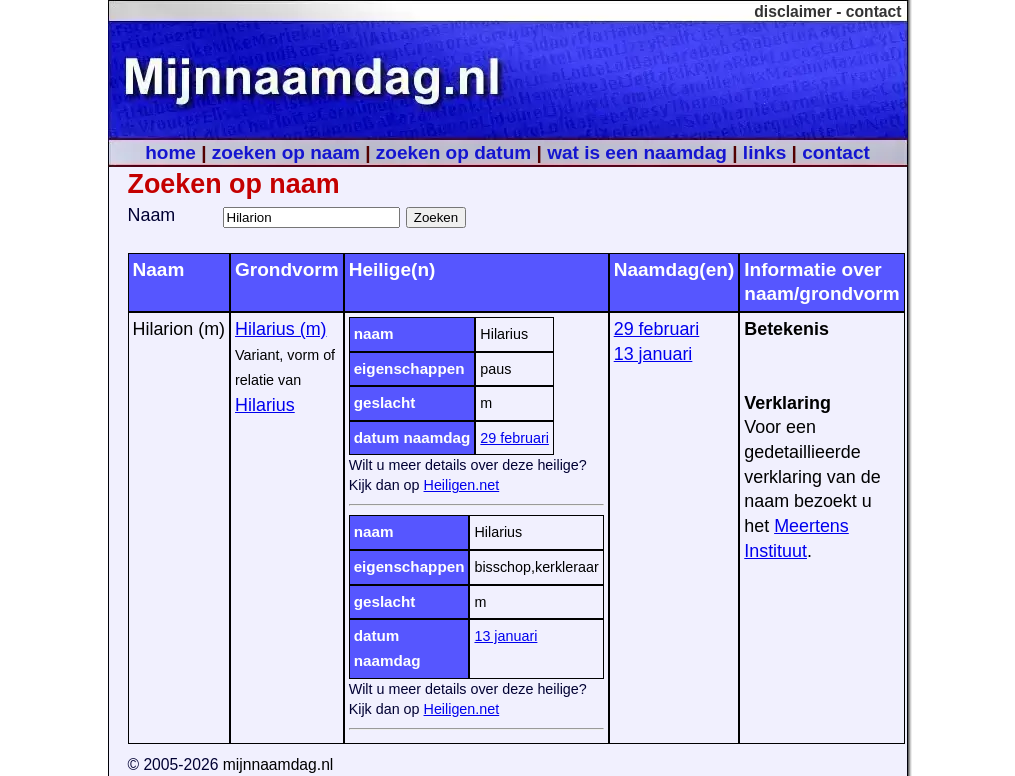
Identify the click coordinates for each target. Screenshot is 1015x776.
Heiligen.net (462, 485)
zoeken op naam (286, 152)
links (764, 152)
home (170, 152)
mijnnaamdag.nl (278, 764)
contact (874, 11)
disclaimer (793, 11)
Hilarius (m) (281, 329)
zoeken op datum (453, 152)
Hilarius (265, 405)
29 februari (514, 438)
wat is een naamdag (637, 152)
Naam (152, 215)
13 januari (505, 636)
